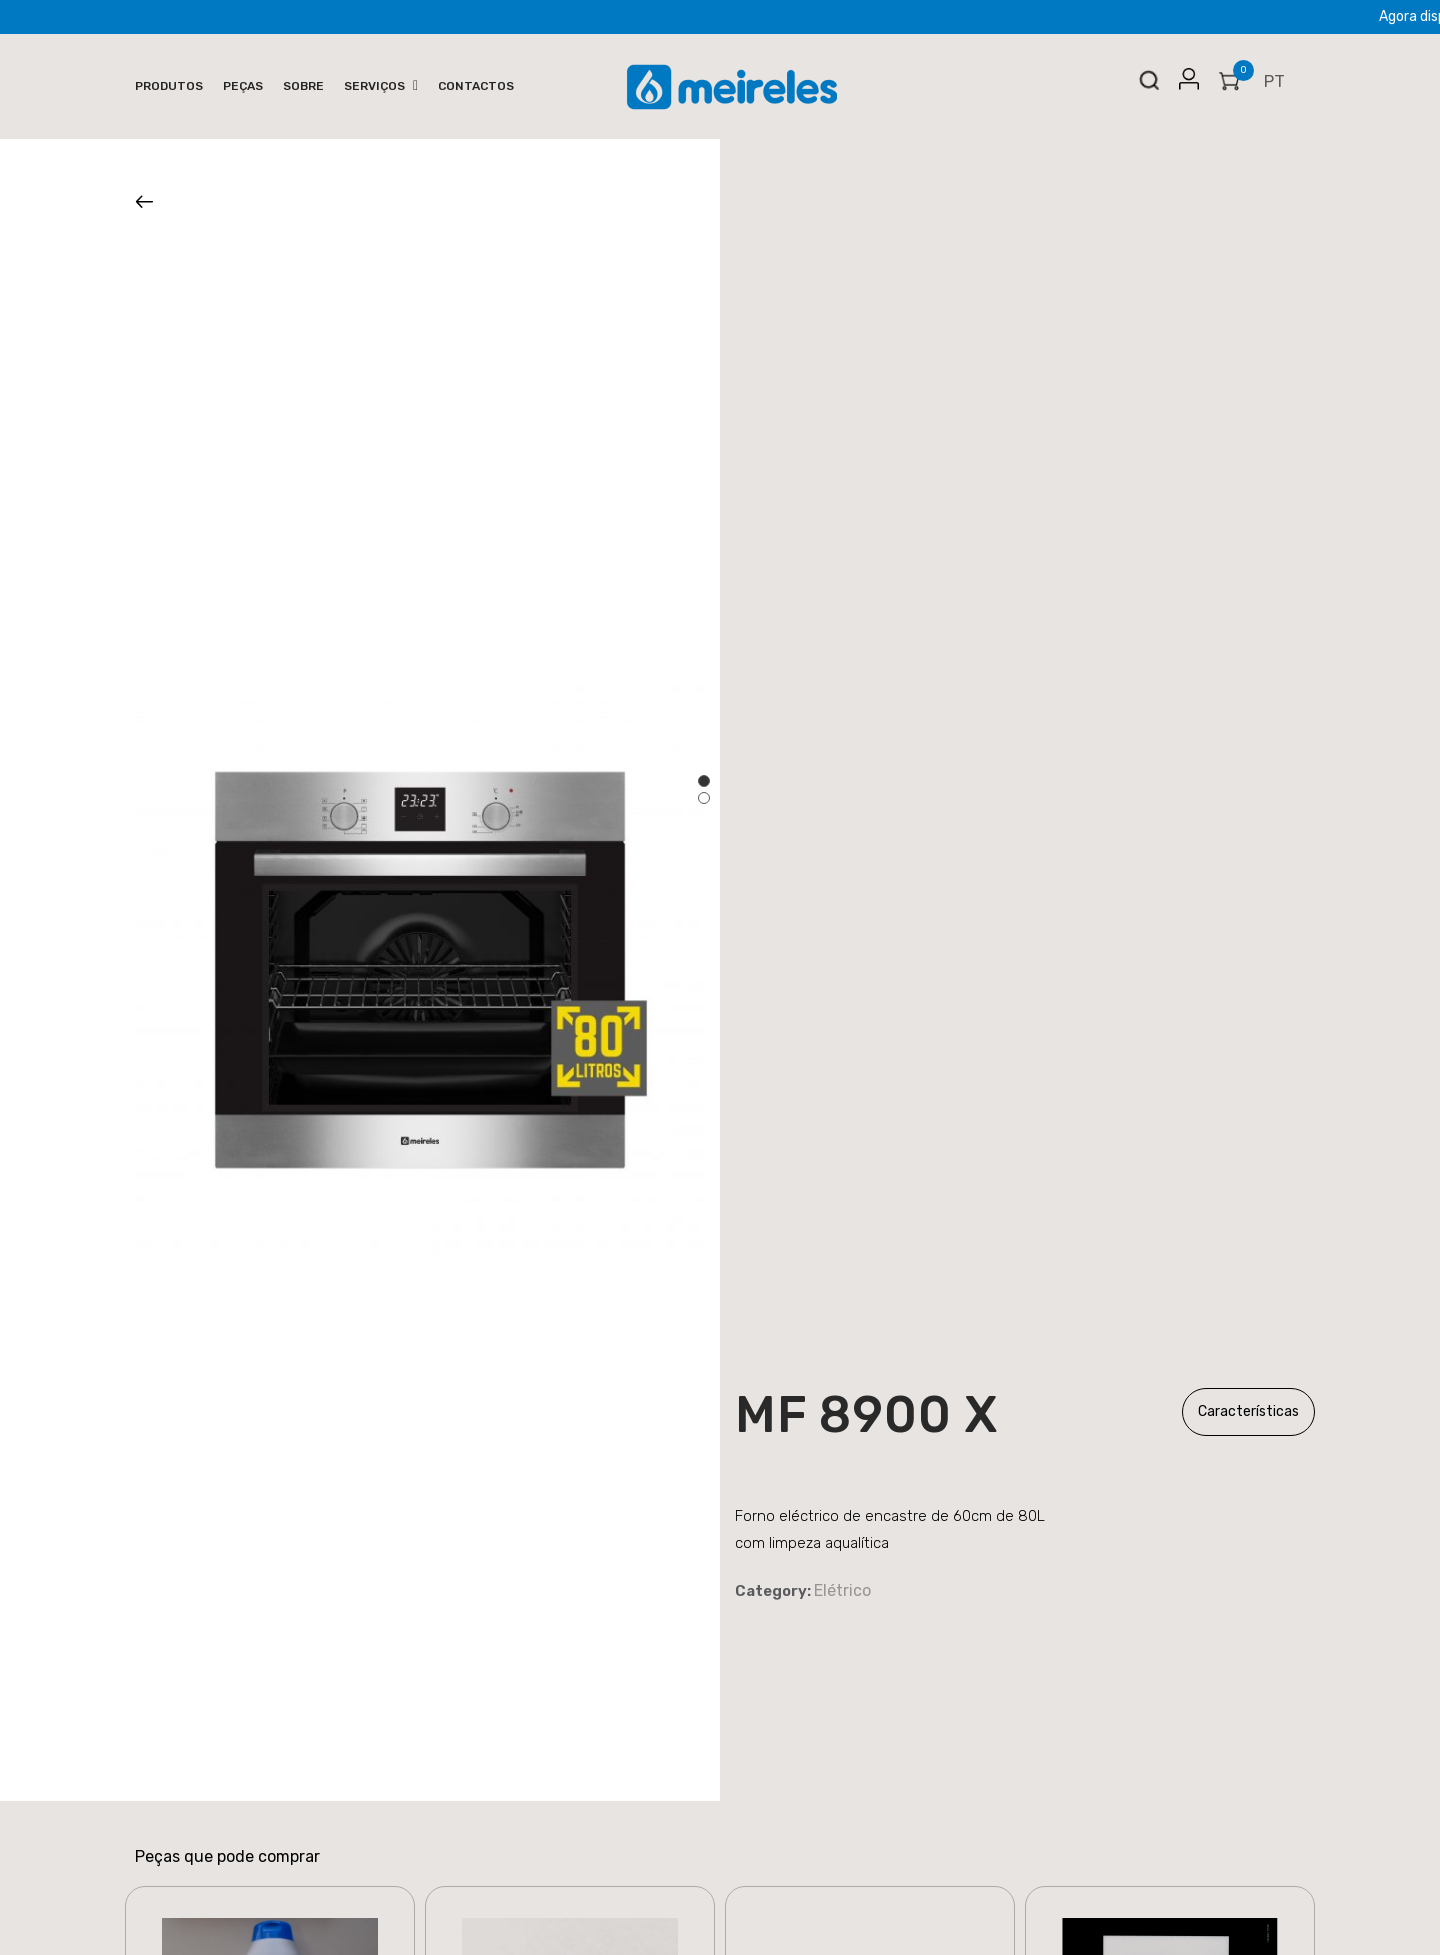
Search (1149, 85)
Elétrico (842, 1590)
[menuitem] (169, 87)
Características (1248, 1411)
